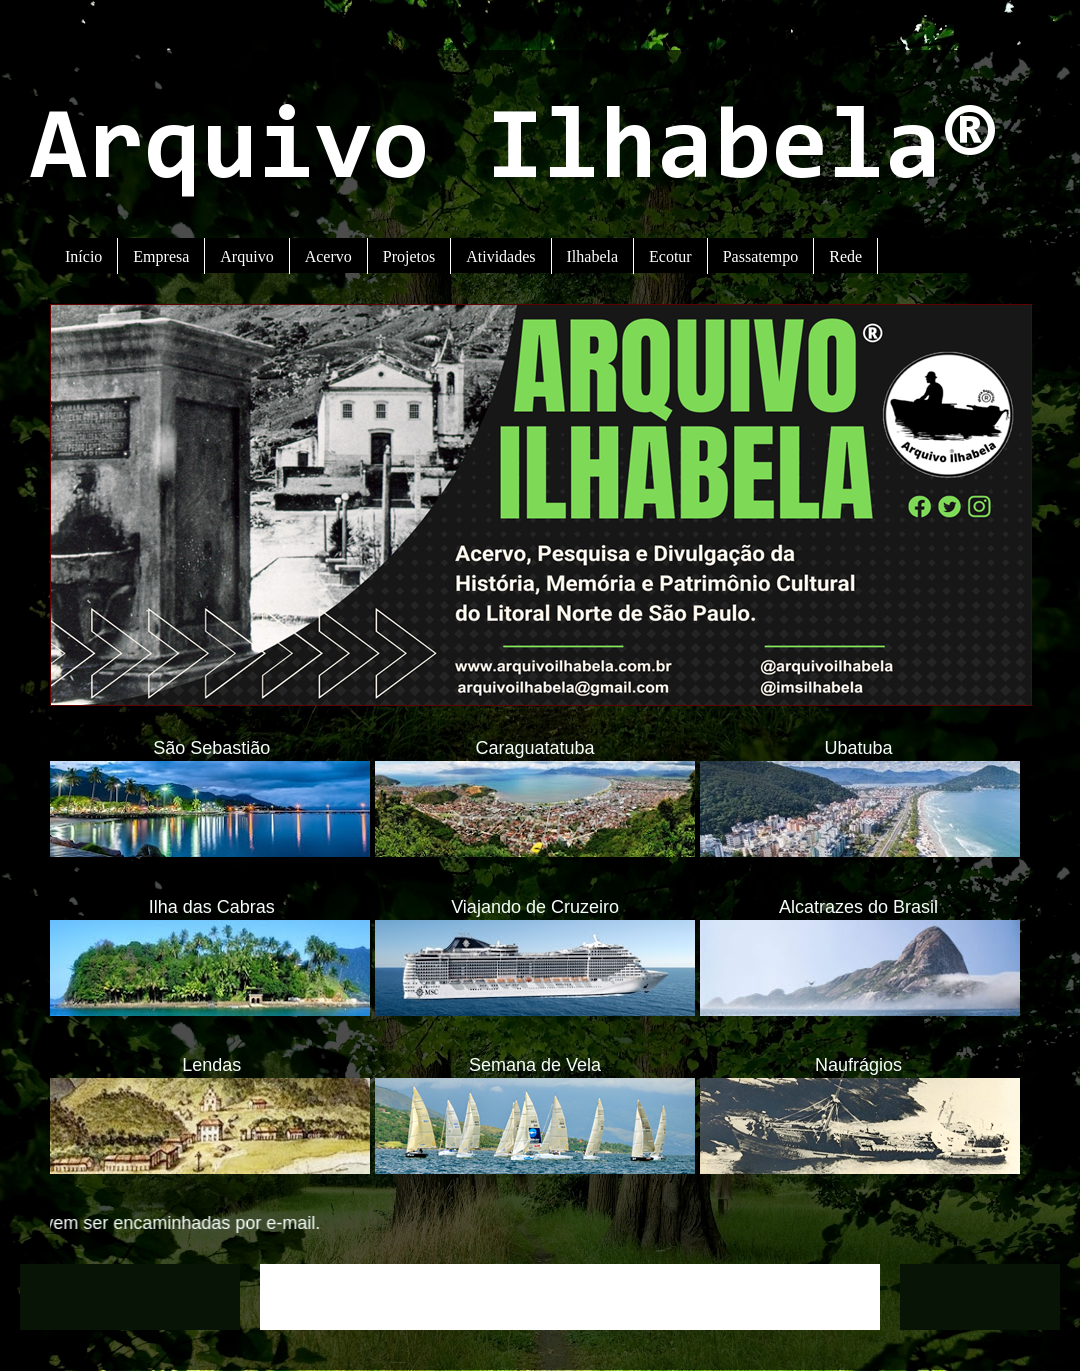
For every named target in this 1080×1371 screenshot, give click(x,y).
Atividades (500, 256)
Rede (845, 256)
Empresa (161, 256)
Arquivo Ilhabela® (514, 152)
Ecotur (670, 256)
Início (83, 256)
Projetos (409, 256)
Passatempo (761, 256)
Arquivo (246, 256)
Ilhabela (593, 256)
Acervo (328, 256)
